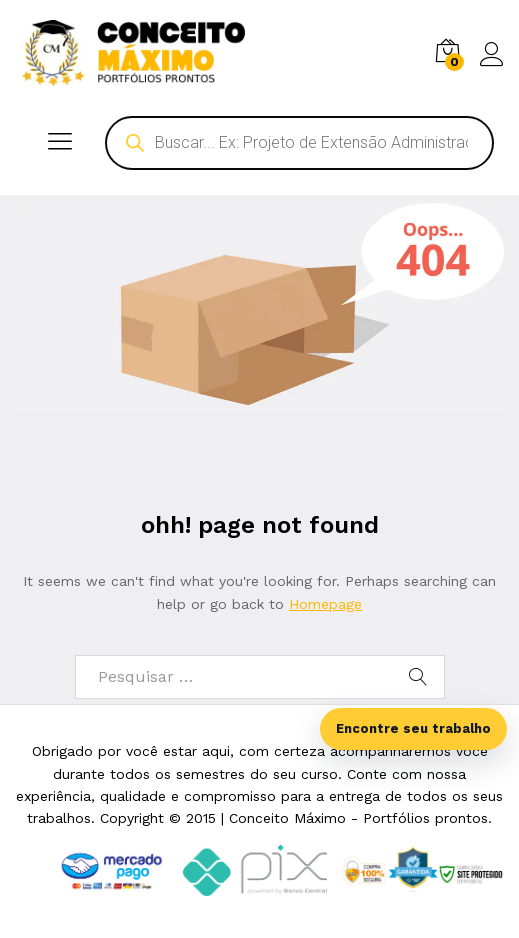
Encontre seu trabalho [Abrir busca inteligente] (413, 728)
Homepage (325, 604)
